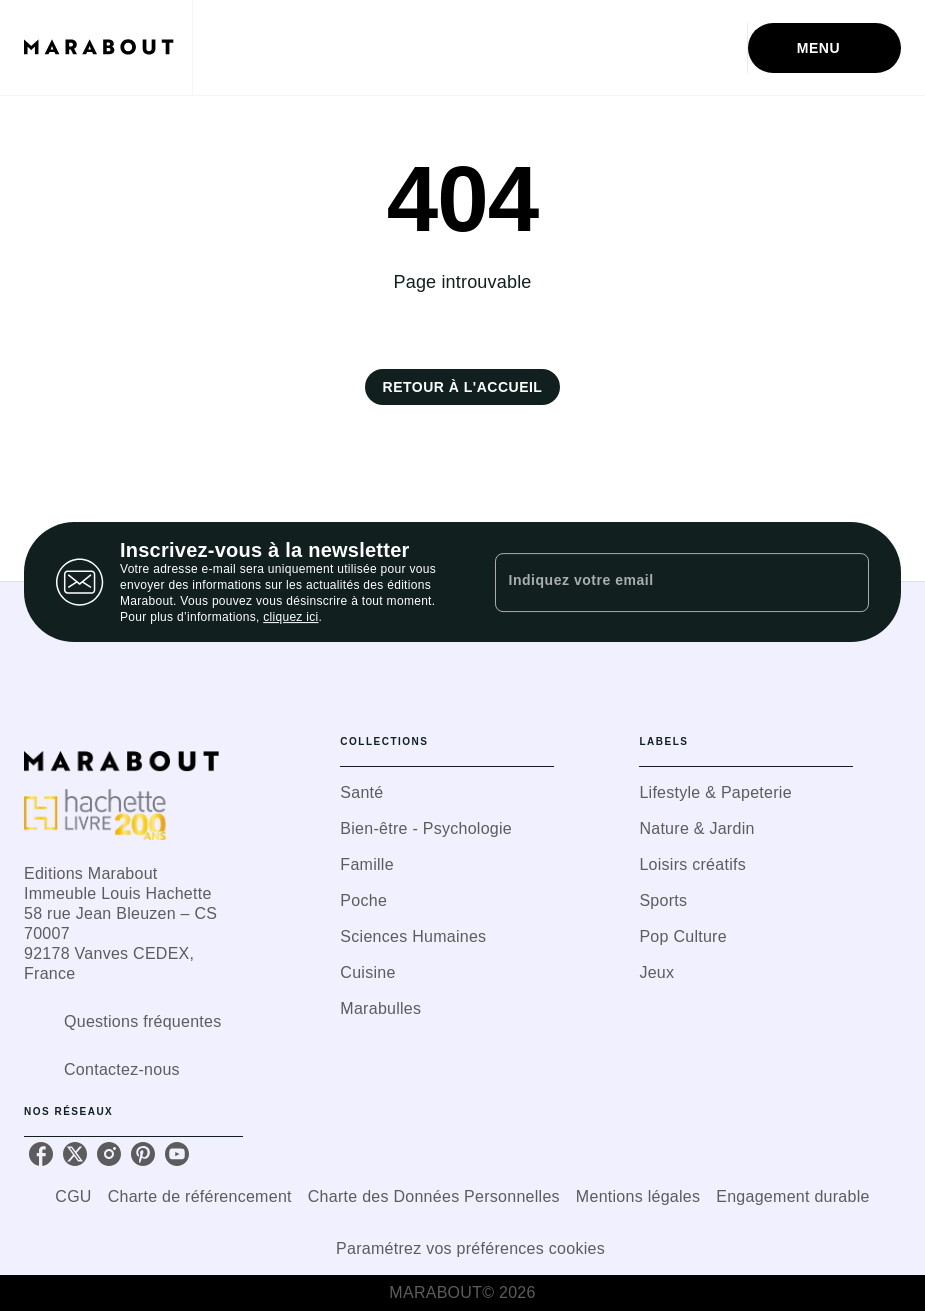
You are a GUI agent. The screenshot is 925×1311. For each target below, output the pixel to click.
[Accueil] (108, 47)
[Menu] (824, 48)
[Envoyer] (845, 582)
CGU (73, 1196)
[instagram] (109, 1154)
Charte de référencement (200, 1196)
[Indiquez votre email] (657, 582)
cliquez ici (290, 617)
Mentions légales (638, 1196)
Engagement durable (792, 1196)
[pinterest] (143, 1154)
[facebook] (41, 1154)
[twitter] (75, 1154)
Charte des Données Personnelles (434, 1196)
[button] (463, 387)
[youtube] (177, 1154)
